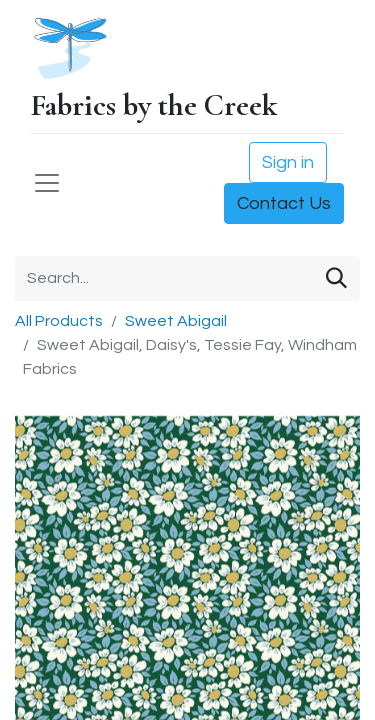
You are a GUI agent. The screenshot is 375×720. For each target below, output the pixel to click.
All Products (59, 321)
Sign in (288, 162)
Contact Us (284, 203)
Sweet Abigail (176, 321)
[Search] (336, 278)
